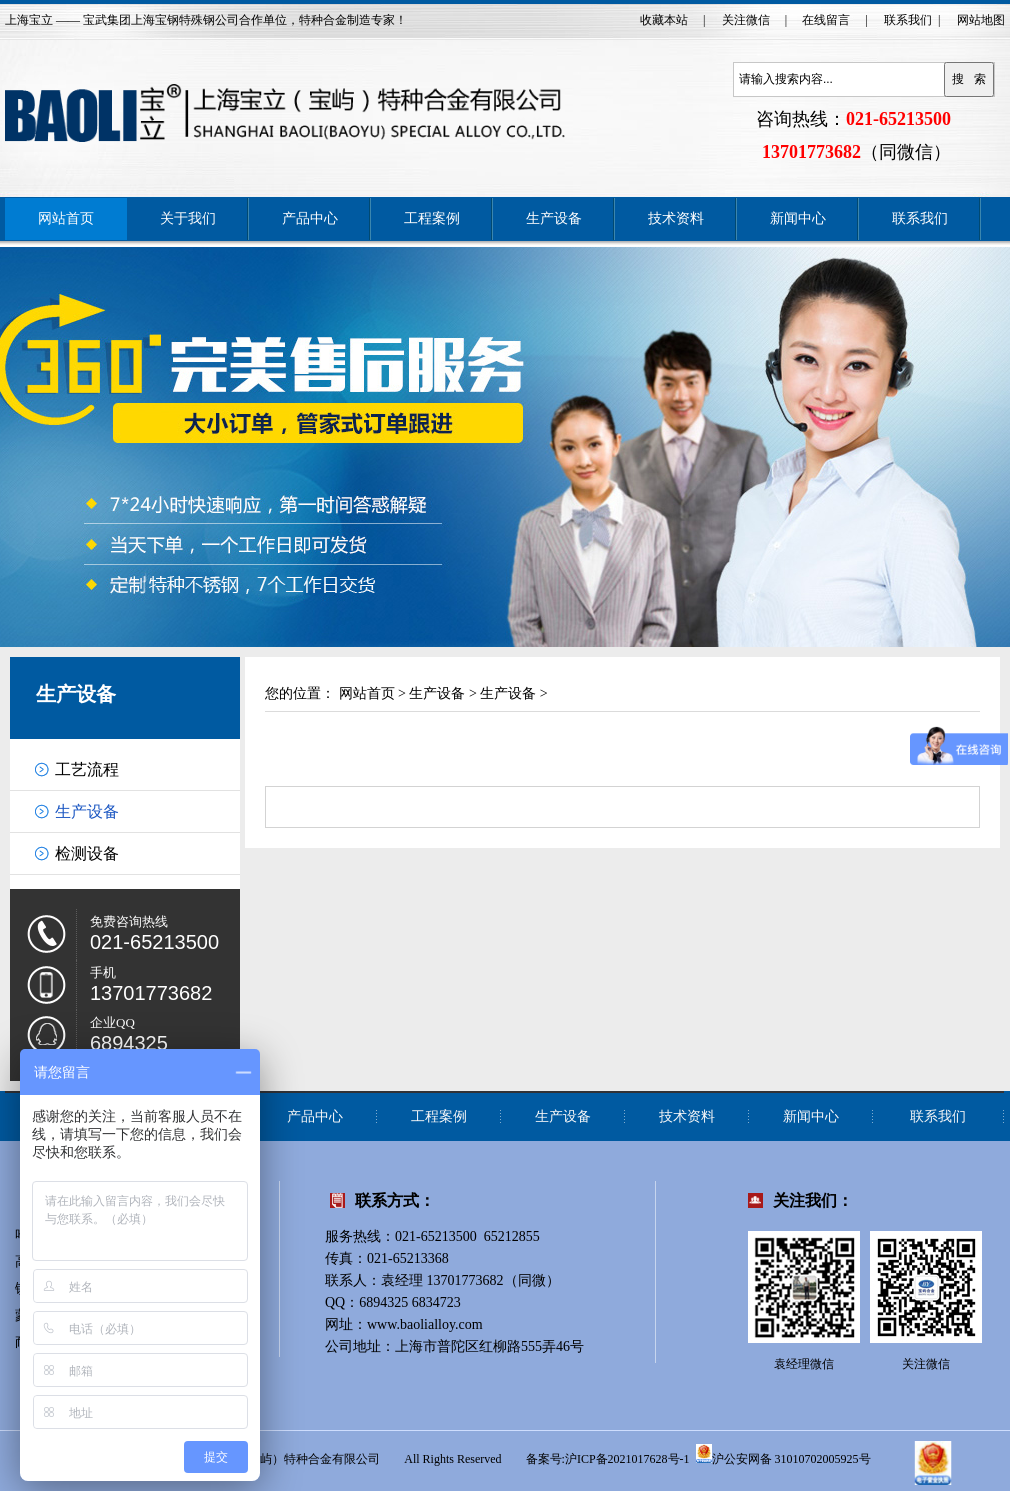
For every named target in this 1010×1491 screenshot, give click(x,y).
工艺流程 (87, 769)
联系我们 (908, 20)
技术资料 (676, 218)
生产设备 (554, 218)
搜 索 (969, 79)
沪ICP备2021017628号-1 (627, 1459)
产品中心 (310, 218)
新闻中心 (798, 218)
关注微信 (746, 20)
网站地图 (981, 20)
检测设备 (87, 853)
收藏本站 (664, 20)
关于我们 (188, 218)
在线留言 (826, 20)
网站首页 (66, 218)
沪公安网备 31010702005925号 (783, 1454)
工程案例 (432, 218)
